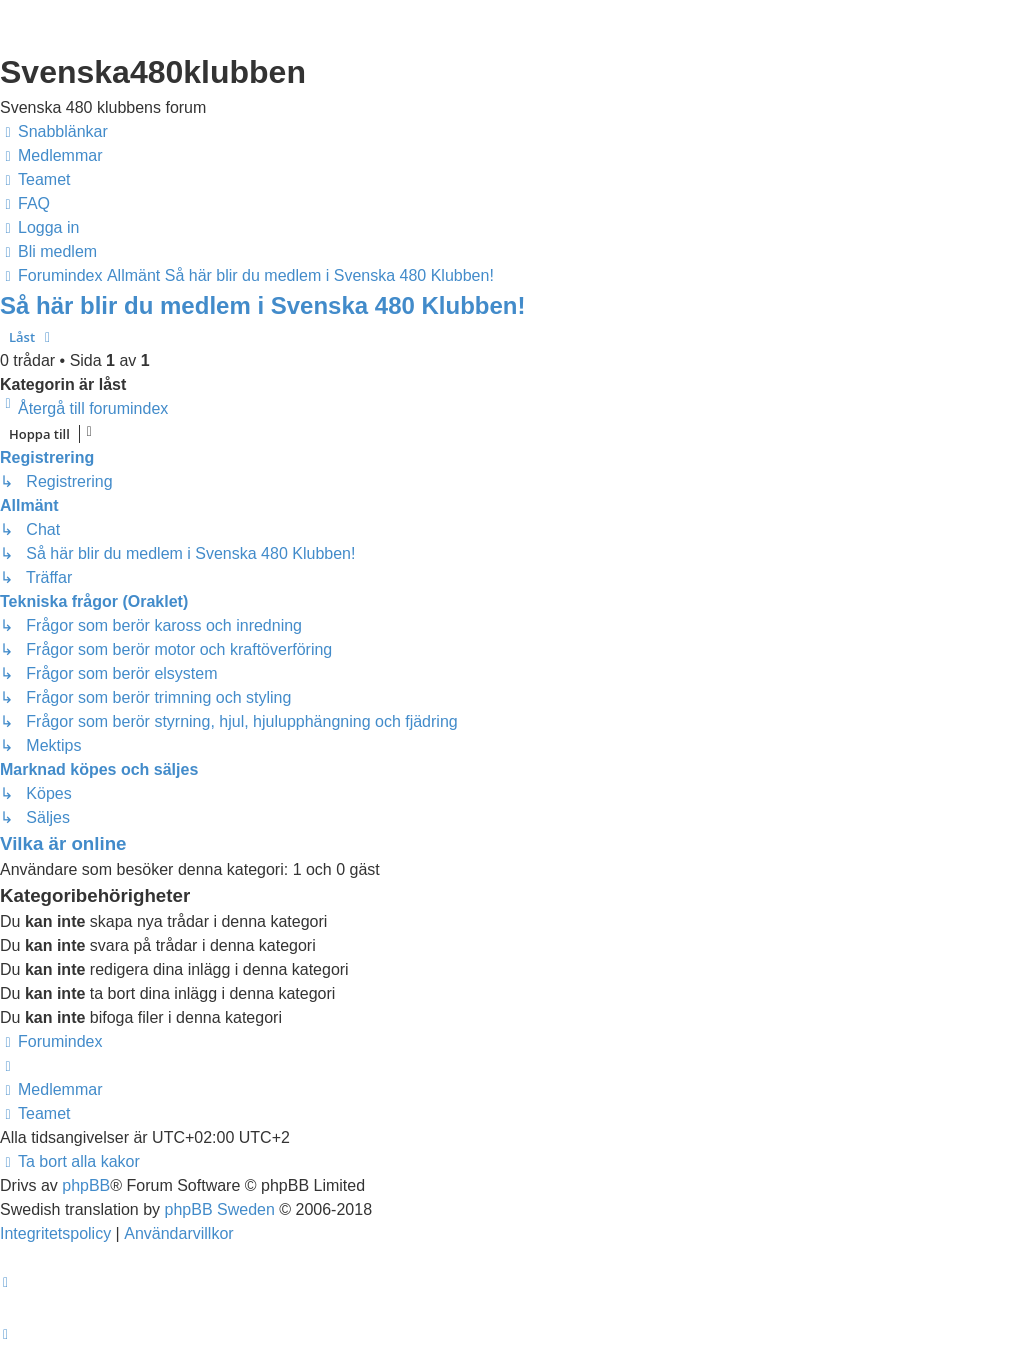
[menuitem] (51, 156)
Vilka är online (63, 843)
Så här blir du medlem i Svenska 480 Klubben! (263, 305)
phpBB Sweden (220, 1209)
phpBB (86, 1185)
